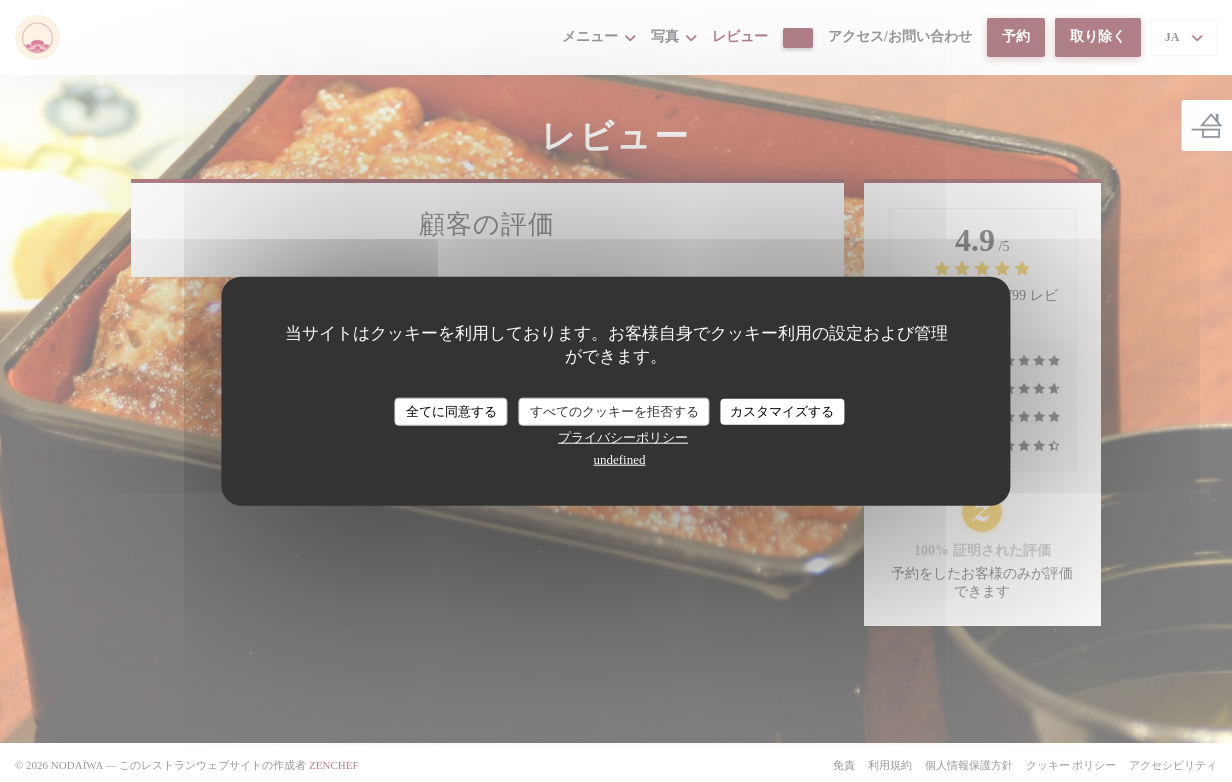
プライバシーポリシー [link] (623, 436)
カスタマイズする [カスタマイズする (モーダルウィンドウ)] (782, 411)
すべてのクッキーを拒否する (614, 411)
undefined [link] (620, 458)
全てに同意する (451, 411)
